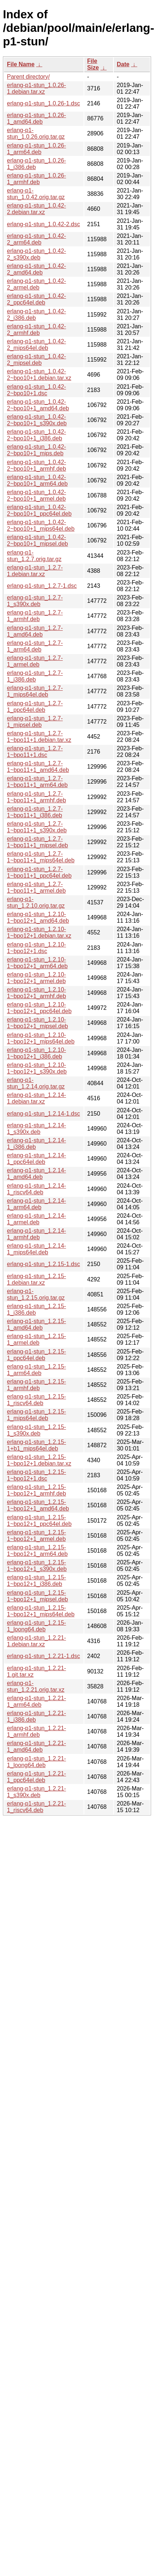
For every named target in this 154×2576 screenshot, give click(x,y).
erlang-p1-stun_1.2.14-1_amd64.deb (36, 1173)
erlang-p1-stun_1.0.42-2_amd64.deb (36, 269)
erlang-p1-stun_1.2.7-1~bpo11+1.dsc (35, 751)
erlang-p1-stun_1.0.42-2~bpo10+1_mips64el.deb (40, 525)
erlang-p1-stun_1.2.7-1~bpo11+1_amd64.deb (38, 766)
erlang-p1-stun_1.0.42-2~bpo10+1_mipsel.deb (37, 540)
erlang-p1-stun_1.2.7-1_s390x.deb (35, 600)
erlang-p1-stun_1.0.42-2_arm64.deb (36, 239)
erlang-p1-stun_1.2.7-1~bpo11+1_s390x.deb (37, 827)
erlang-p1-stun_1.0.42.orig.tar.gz (36, 193)
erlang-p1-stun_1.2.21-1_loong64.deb (36, 1761)
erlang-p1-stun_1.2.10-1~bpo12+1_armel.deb (36, 977)
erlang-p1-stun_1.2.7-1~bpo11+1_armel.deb (36, 887)
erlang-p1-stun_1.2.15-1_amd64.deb (36, 1324)
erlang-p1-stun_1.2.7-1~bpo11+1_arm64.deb (37, 781)
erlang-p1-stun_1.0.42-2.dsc (43, 224)
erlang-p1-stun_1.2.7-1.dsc (42, 586)
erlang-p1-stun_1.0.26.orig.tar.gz (36, 133)
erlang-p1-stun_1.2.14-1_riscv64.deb (36, 1189)
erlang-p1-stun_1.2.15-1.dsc (43, 1264)
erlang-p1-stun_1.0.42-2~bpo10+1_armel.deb (36, 495)
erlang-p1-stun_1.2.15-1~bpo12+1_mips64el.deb (40, 1611)
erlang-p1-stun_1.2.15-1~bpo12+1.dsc (36, 1475)
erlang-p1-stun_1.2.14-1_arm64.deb (36, 1204)
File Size (93, 64)
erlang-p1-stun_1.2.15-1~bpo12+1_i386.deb (36, 1580)
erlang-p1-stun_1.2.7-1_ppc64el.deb (35, 706)
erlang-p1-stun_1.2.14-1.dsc (43, 1113)
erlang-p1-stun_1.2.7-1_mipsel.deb (35, 721)
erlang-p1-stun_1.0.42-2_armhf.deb (36, 329)
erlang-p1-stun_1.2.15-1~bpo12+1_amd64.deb (38, 1505)
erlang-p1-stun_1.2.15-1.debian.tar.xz (36, 1279)
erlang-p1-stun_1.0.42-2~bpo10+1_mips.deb (36, 450)
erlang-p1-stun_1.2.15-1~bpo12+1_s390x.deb (37, 1565)
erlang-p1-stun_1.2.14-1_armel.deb (36, 1219)
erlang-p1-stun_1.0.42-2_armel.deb (36, 284)
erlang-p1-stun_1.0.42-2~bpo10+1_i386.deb (36, 435)
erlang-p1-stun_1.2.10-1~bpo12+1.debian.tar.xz (39, 932)
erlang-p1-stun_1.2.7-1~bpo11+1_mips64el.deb (40, 857)
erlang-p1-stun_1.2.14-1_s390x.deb (36, 1128)
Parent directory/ (28, 77)
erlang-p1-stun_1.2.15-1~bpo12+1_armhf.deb (36, 1490)
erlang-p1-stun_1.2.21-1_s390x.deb (36, 1791)
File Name (21, 64)
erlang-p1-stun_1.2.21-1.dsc (43, 1656)
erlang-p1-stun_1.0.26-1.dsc (43, 103)
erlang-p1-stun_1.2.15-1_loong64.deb (36, 1626)
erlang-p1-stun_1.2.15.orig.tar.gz (36, 1294)
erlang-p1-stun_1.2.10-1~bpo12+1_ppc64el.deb (39, 1007)
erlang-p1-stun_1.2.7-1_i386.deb (35, 676)
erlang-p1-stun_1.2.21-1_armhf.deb (36, 1731)
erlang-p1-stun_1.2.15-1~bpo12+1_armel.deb (36, 1535)
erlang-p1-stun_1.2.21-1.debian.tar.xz (36, 1641)
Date (123, 64)
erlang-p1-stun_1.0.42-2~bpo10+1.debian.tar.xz (39, 374)
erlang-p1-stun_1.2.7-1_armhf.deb (35, 615)
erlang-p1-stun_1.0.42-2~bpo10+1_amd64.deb (38, 405)
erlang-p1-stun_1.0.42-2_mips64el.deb (36, 344)
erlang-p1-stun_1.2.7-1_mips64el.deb (35, 691)
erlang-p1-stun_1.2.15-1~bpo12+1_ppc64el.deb (39, 1520)
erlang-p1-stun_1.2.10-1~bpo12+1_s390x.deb (37, 1068)
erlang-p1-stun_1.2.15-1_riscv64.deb (36, 1399)
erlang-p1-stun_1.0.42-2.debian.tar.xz (36, 208)
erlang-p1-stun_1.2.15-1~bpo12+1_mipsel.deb (37, 1596)
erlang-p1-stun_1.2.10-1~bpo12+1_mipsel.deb (37, 1022)
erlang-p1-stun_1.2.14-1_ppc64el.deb (36, 1158)
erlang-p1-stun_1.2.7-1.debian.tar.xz (35, 570)
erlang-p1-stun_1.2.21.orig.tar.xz (35, 1686)
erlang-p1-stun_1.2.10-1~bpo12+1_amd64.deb (38, 917)
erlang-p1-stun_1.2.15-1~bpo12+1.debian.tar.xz (39, 1460)
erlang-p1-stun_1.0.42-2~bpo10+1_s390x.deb (37, 420)
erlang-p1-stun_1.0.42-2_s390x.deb (36, 254)
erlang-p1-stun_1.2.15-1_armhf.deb (36, 1384)
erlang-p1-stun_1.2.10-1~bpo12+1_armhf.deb (36, 992)
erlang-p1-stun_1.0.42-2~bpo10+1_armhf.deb (36, 465)
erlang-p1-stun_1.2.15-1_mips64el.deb (36, 1414)
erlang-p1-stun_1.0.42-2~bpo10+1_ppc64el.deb (39, 510)
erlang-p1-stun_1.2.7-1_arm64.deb (35, 646)
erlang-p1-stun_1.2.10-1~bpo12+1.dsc (36, 947)
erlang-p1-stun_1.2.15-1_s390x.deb (36, 1430)
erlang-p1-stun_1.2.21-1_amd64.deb (36, 1746)
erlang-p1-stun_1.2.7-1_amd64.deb (35, 631)
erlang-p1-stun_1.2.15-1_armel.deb (36, 1339)
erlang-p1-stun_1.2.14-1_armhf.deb (36, 1234)
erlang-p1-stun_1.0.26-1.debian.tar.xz (36, 88)
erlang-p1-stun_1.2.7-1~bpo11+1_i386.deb (35, 812)
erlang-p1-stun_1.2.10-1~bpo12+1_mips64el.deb (40, 1038)
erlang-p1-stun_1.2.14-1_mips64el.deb (36, 1249)
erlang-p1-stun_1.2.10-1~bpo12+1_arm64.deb (37, 962)
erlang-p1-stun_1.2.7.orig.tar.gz (34, 555)
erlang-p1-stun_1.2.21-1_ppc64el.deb (36, 1776)
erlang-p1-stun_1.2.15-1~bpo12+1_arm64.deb (37, 1550)
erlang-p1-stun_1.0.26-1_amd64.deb (36, 118)
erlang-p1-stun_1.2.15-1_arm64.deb (36, 1369)
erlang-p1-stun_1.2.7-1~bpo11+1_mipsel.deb (37, 842)
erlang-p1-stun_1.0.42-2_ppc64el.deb (36, 299)
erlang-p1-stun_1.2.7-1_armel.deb (35, 661)
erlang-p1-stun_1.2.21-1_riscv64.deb (36, 1806)
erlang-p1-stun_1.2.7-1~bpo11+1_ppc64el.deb (39, 872)
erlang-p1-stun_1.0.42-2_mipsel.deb (36, 359)
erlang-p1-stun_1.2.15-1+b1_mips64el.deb (36, 1445)
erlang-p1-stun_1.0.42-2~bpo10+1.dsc (36, 390)
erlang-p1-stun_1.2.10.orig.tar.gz (36, 902)
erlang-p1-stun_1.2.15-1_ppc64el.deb (36, 1354)
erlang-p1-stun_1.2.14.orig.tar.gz (36, 1083)
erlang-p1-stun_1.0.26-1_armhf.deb (36, 178)
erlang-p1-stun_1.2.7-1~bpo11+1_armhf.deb (36, 797)
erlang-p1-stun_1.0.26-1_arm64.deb (36, 148)
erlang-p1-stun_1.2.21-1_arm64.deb (36, 1701)
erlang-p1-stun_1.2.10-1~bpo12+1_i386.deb (36, 1053)
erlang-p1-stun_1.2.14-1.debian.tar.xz (36, 1098)
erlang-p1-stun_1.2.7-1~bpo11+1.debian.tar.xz (39, 736)
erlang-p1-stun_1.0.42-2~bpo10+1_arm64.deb (37, 480)
